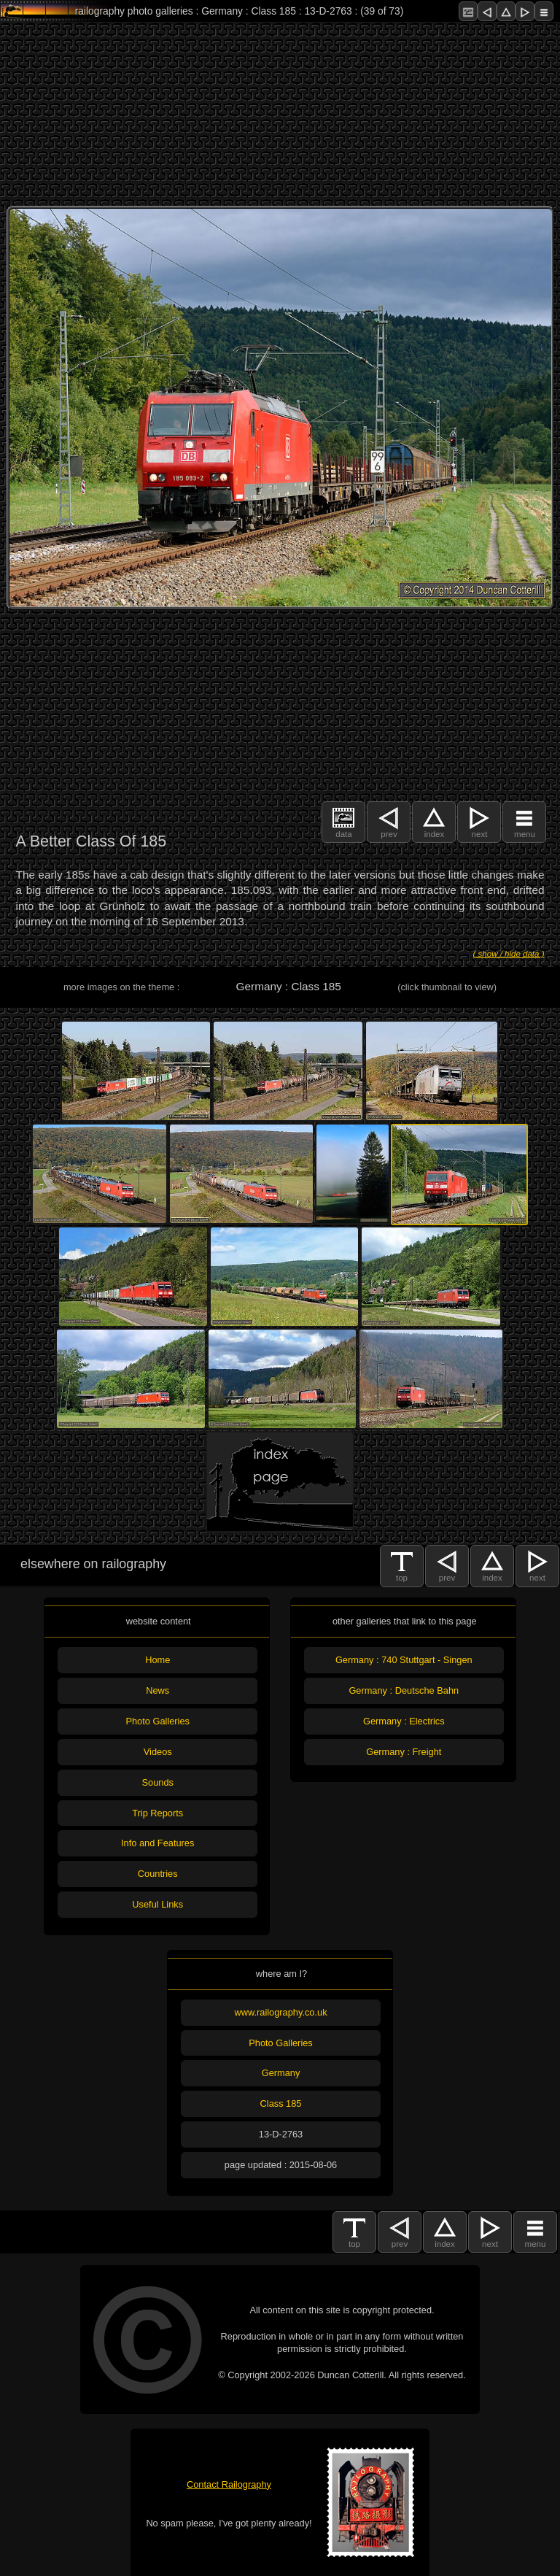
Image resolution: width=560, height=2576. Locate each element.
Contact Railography (229, 2484)
